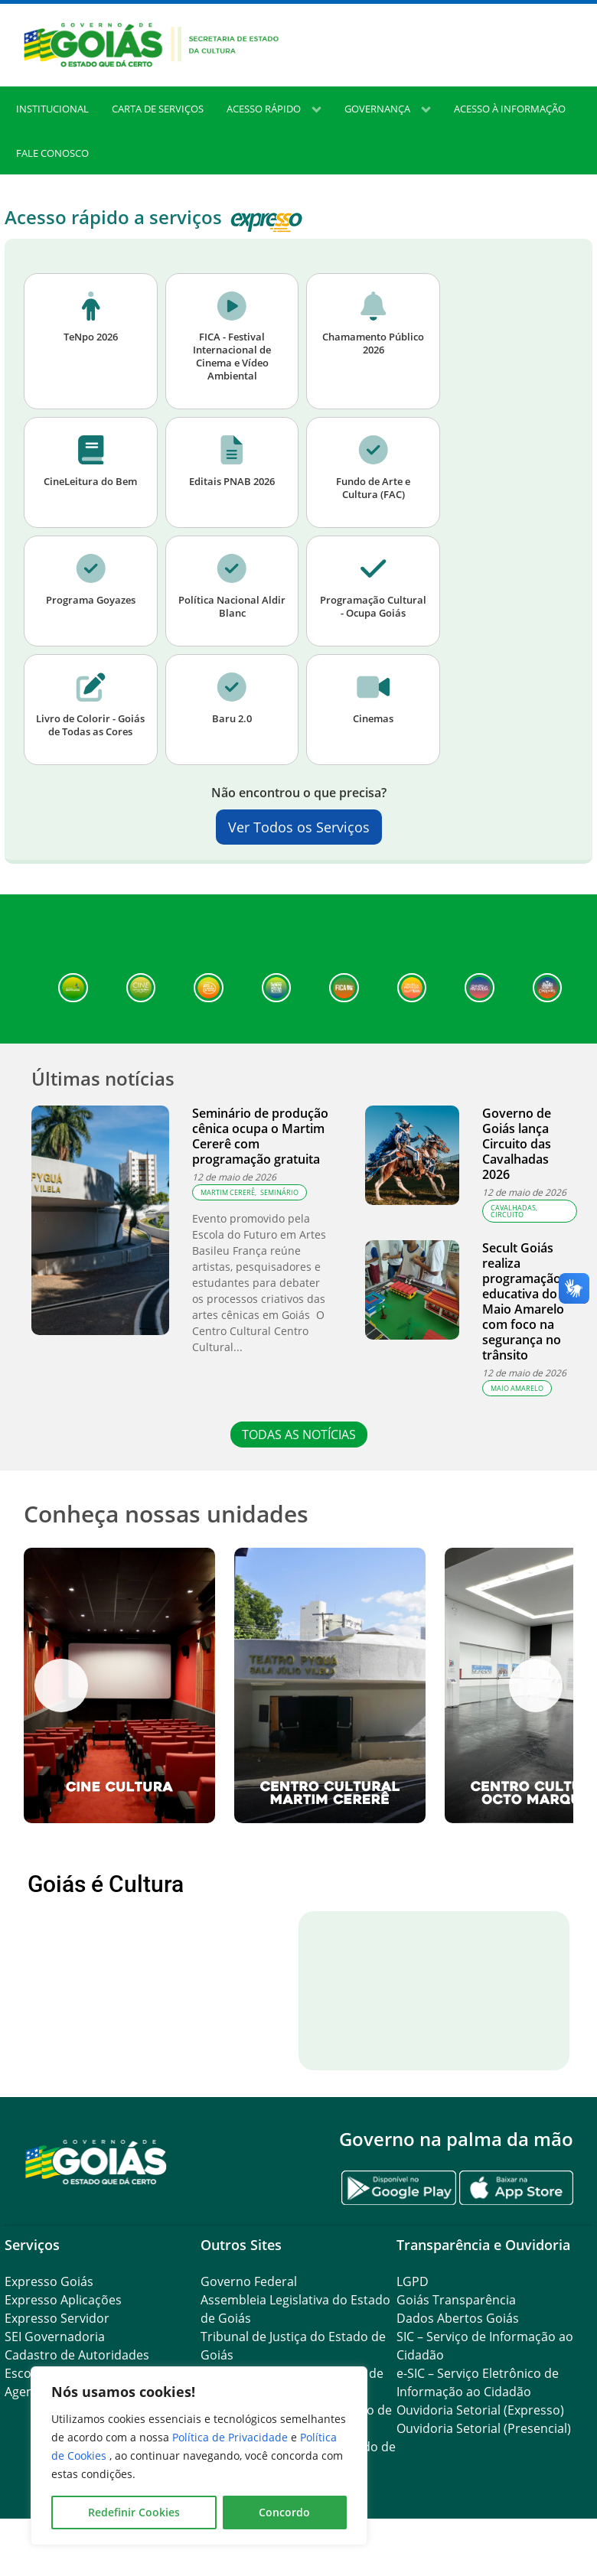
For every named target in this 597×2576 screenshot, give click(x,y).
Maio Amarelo (517, 1388)
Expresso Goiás (49, 2281)
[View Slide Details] (119, 1685)
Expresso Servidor (57, 2318)
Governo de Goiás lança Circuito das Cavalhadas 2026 (516, 1144)
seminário (279, 1192)
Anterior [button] (61, 1685)
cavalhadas (513, 1207)
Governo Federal (249, 2281)
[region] (199, 2455)
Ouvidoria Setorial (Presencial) (483, 2428)
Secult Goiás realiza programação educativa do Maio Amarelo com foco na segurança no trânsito (523, 1301)
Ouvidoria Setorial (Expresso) (480, 2410)
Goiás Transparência (456, 2299)
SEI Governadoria (55, 2336)
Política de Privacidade (231, 2437)
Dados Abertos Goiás (457, 2318)
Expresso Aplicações (63, 2299)
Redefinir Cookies (134, 2512)
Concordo (284, 2512)
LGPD (412, 2281)
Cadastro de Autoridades (77, 2354)
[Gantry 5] (96, 2161)
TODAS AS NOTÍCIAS (299, 1434)
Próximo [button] (536, 1685)
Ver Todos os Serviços (299, 827)
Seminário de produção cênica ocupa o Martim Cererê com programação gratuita (260, 1136)
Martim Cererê (228, 1192)
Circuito (507, 1214)
